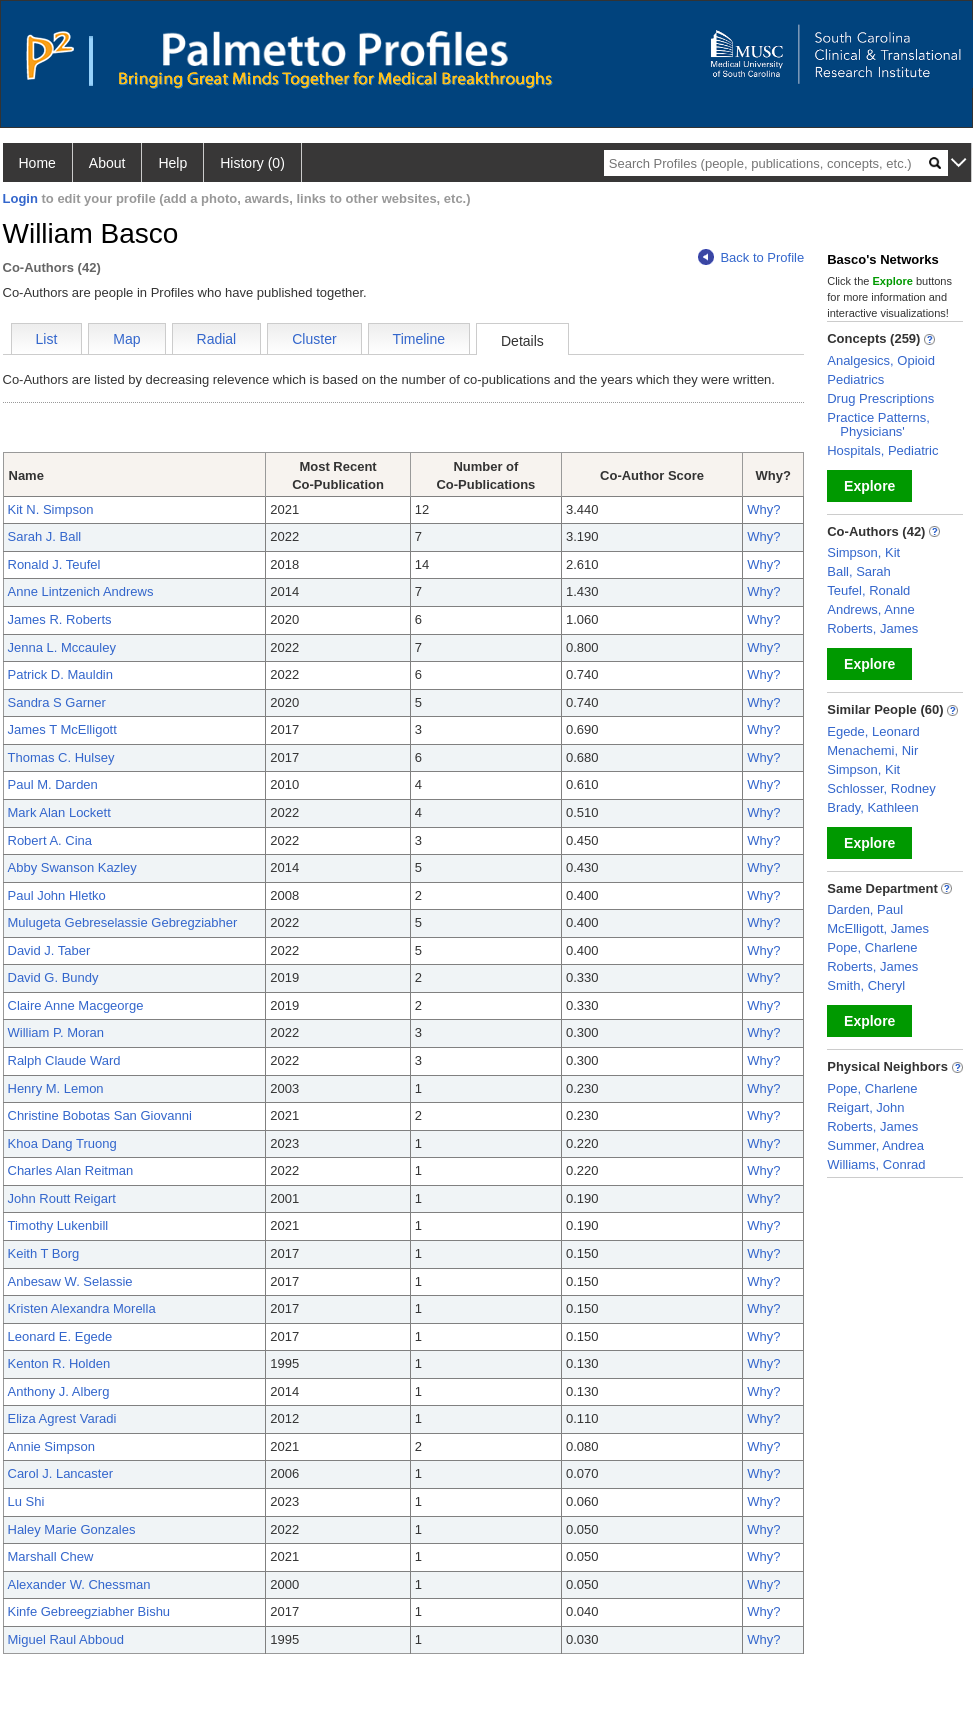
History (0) (252, 163)
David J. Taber (49, 950)
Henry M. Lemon (56, 1088)
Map (126, 339)
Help (172, 163)
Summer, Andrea (875, 1145)
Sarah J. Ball (45, 536)
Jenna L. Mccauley (62, 647)
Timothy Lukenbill (58, 1225)
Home (37, 163)
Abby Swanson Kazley (72, 867)
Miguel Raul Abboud (66, 1639)
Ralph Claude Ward (64, 1060)
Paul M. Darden (53, 784)
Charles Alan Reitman (71, 1170)
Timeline (419, 339)
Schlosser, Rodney (881, 788)
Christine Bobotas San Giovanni (100, 1115)
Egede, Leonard (873, 731)
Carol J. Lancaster (61, 1473)
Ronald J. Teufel (54, 564)
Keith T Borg (44, 1253)
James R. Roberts (60, 619)
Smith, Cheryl (866, 985)
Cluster (314, 339)
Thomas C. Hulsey (61, 757)
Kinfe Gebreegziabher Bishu (89, 1611)
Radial (217, 339)
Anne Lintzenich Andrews (81, 591)
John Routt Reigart (62, 1198)
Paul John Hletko (57, 895)
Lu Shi (26, 1501)
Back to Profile (751, 257)
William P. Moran (56, 1032)
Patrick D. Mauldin (60, 674)
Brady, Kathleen (873, 807)
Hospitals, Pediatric (882, 450)
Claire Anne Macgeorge (76, 1005)
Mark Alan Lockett (59, 812)
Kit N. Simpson (51, 509)
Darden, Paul (865, 909)
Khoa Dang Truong (62, 1143)
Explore (869, 486)
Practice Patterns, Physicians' (878, 424)
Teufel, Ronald (868, 590)
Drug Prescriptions (880, 398)
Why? (763, 509)
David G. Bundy (53, 977)
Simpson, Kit (863, 552)
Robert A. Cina (50, 840)
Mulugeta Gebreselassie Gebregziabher (123, 922)
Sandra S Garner (57, 702)
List (47, 339)
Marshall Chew (51, 1556)
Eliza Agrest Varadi (62, 1418)
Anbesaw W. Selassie (70, 1281)
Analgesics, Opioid (881, 360)
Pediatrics (855, 379)
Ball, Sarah (859, 571)
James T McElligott (62, 729)
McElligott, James (878, 928)
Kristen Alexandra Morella (82, 1308)
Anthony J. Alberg (59, 1391)
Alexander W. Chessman (79, 1584)
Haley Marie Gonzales (72, 1529)
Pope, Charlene (872, 947)
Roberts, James (872, 628)
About (107, 163)
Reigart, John (865, 1107)
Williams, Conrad (876, 1164)
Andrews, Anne (870, 609)
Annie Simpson (51, 1446)
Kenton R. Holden (59, 1363)
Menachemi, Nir (872, 750)
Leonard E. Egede (60, 1336)
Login (20, 198)
